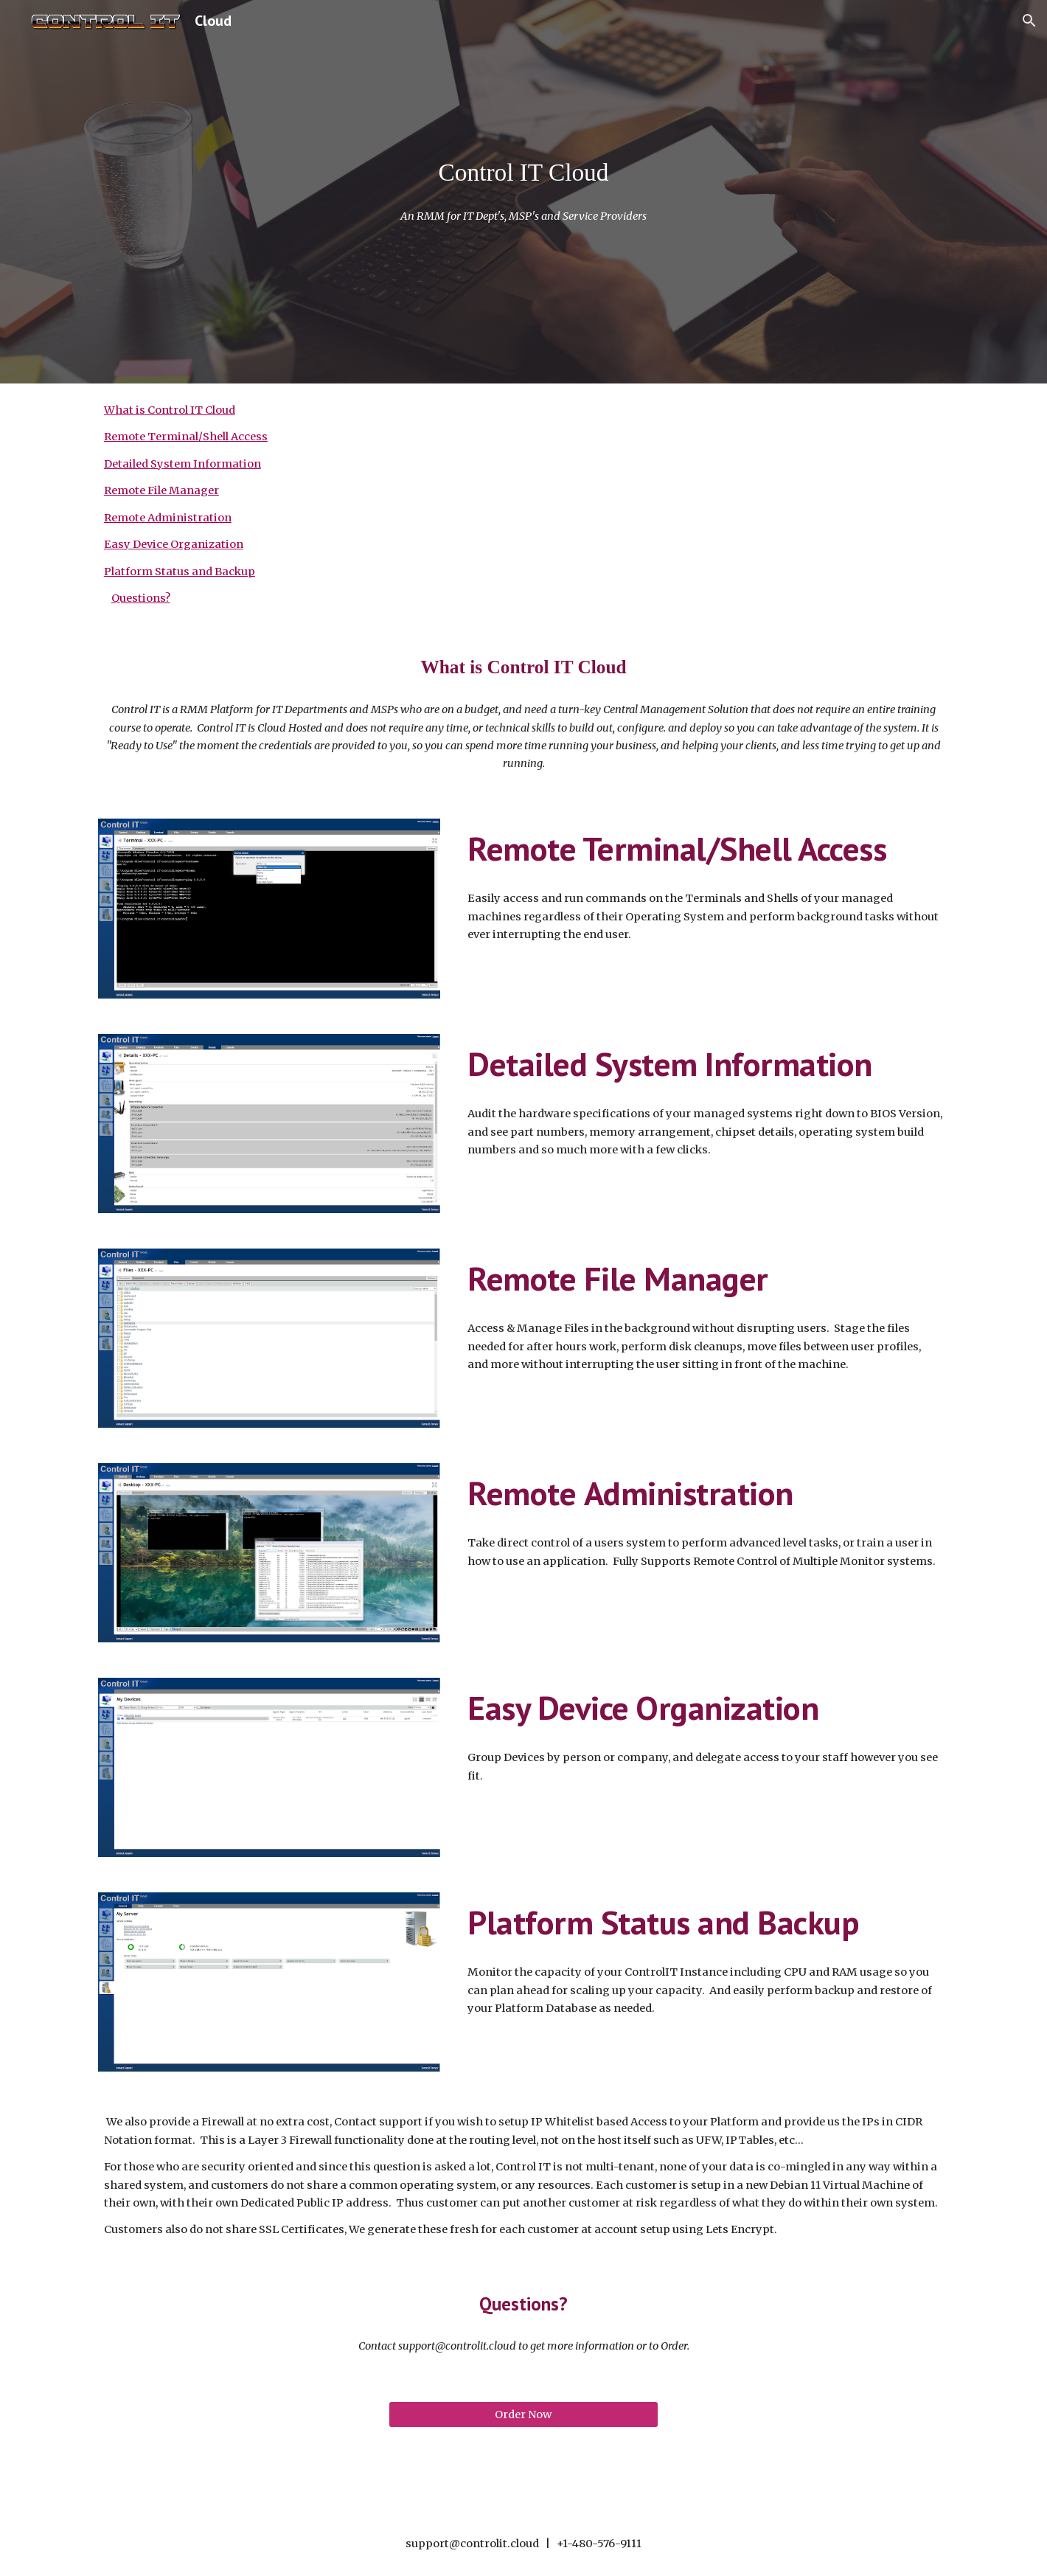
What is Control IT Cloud (169, 410)
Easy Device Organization (173, 544)
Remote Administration (168, 517)
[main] (523, 172)
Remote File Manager (161, 490)
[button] (1029, 20)
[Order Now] (523, 2414)
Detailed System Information (182, 464)
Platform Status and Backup (179, 571)
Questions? (140, 598)
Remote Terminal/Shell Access (186, 436)
